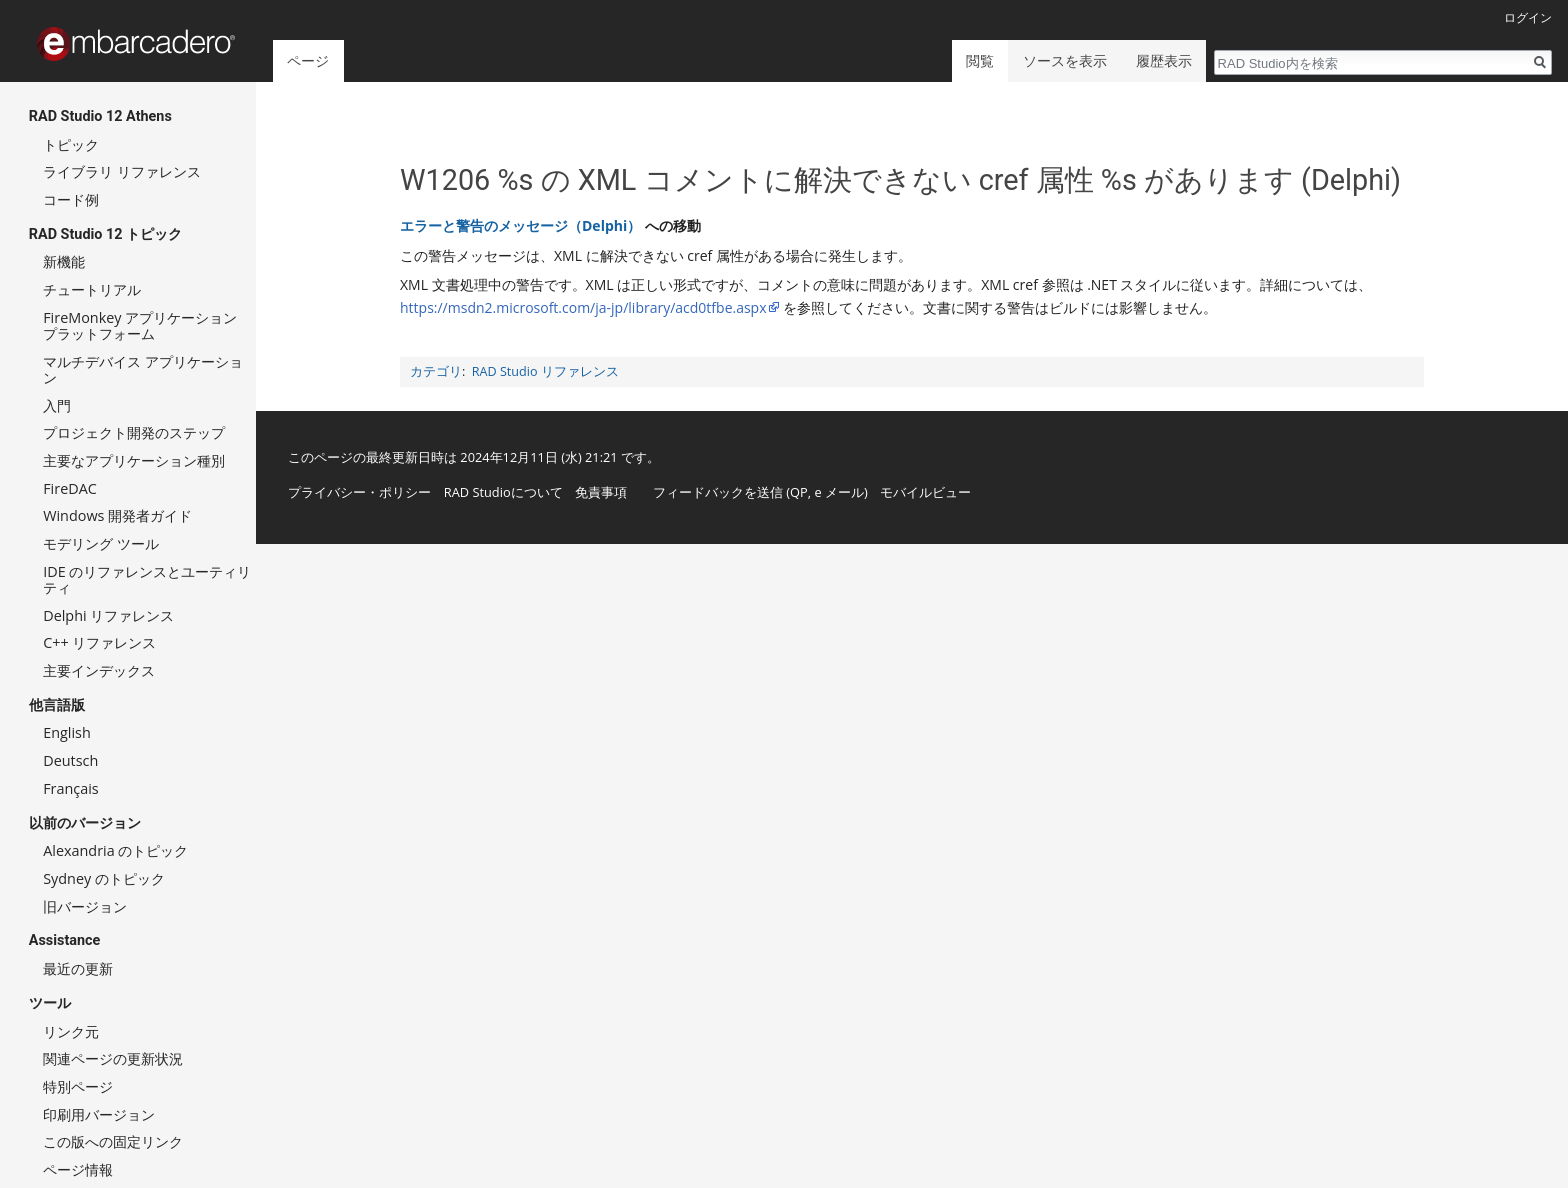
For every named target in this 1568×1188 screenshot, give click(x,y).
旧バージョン (85, 906)
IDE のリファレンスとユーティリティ (147, 579)
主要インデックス (99, 670)
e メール (839, 492)
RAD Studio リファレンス (545, 371)
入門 (57, 405)
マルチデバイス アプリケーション (143, 369)
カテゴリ (436, 371)
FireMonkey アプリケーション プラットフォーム (140, 325)
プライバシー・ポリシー (359, 492)
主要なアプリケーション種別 (134, 460)
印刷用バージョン (99, 1114)
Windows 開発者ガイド (117, 515)
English (67, 732)
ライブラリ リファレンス (122, 171)
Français (71, 788)
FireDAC (70, 488)
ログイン (1528, 17)
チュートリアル (92, 289)
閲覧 (980, 60)
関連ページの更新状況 (113, 1058)
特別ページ (78, 1086)
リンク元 (71, 1031)
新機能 (64, 261)
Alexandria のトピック (115, 850)
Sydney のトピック (104, 878)
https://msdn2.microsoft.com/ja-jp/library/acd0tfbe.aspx (583, 307)
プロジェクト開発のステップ (134, 432)
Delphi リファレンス (108, 615)
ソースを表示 (1065, 60)
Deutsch (70, 760)
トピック (71, 144)
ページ (308, 60)
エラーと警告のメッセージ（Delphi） (520, 225)
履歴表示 (1164, 60)
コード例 (71, 199)
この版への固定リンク (113, 1141)
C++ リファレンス (99, 642)
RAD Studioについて (503, 492)
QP (799, 492)
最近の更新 (78, 968)
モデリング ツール (101, 543)
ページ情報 (78, 1169)
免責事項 (601, 492)
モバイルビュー (925, 492)
